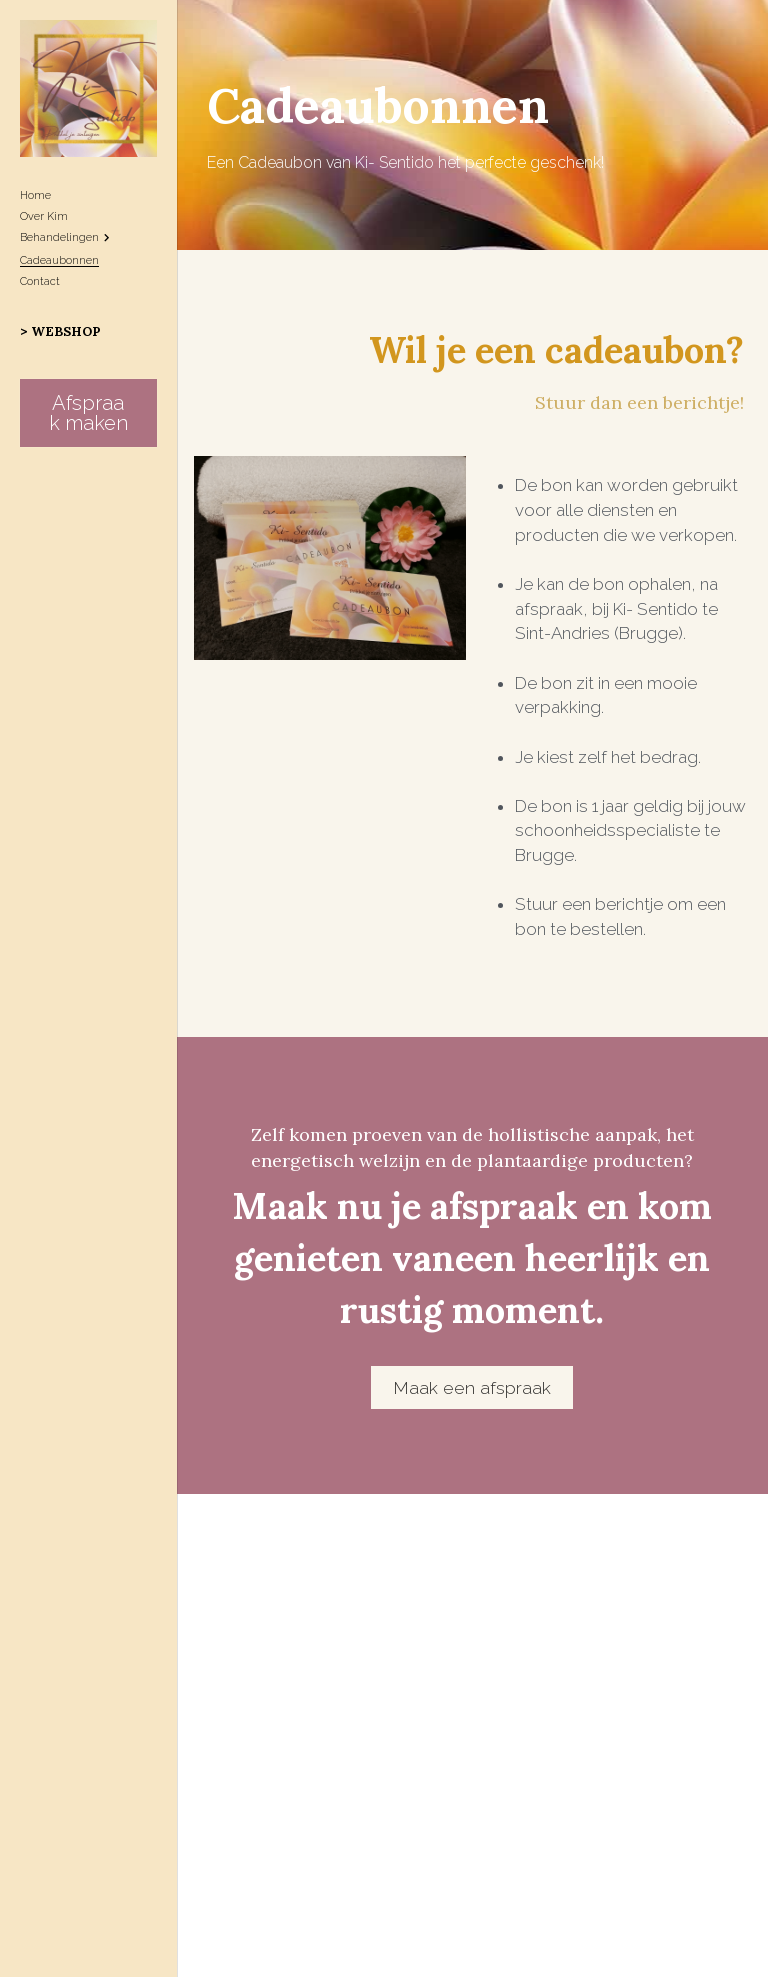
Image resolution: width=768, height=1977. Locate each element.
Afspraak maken (88, 413)
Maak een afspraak (472, 1441)
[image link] (88, 87)
